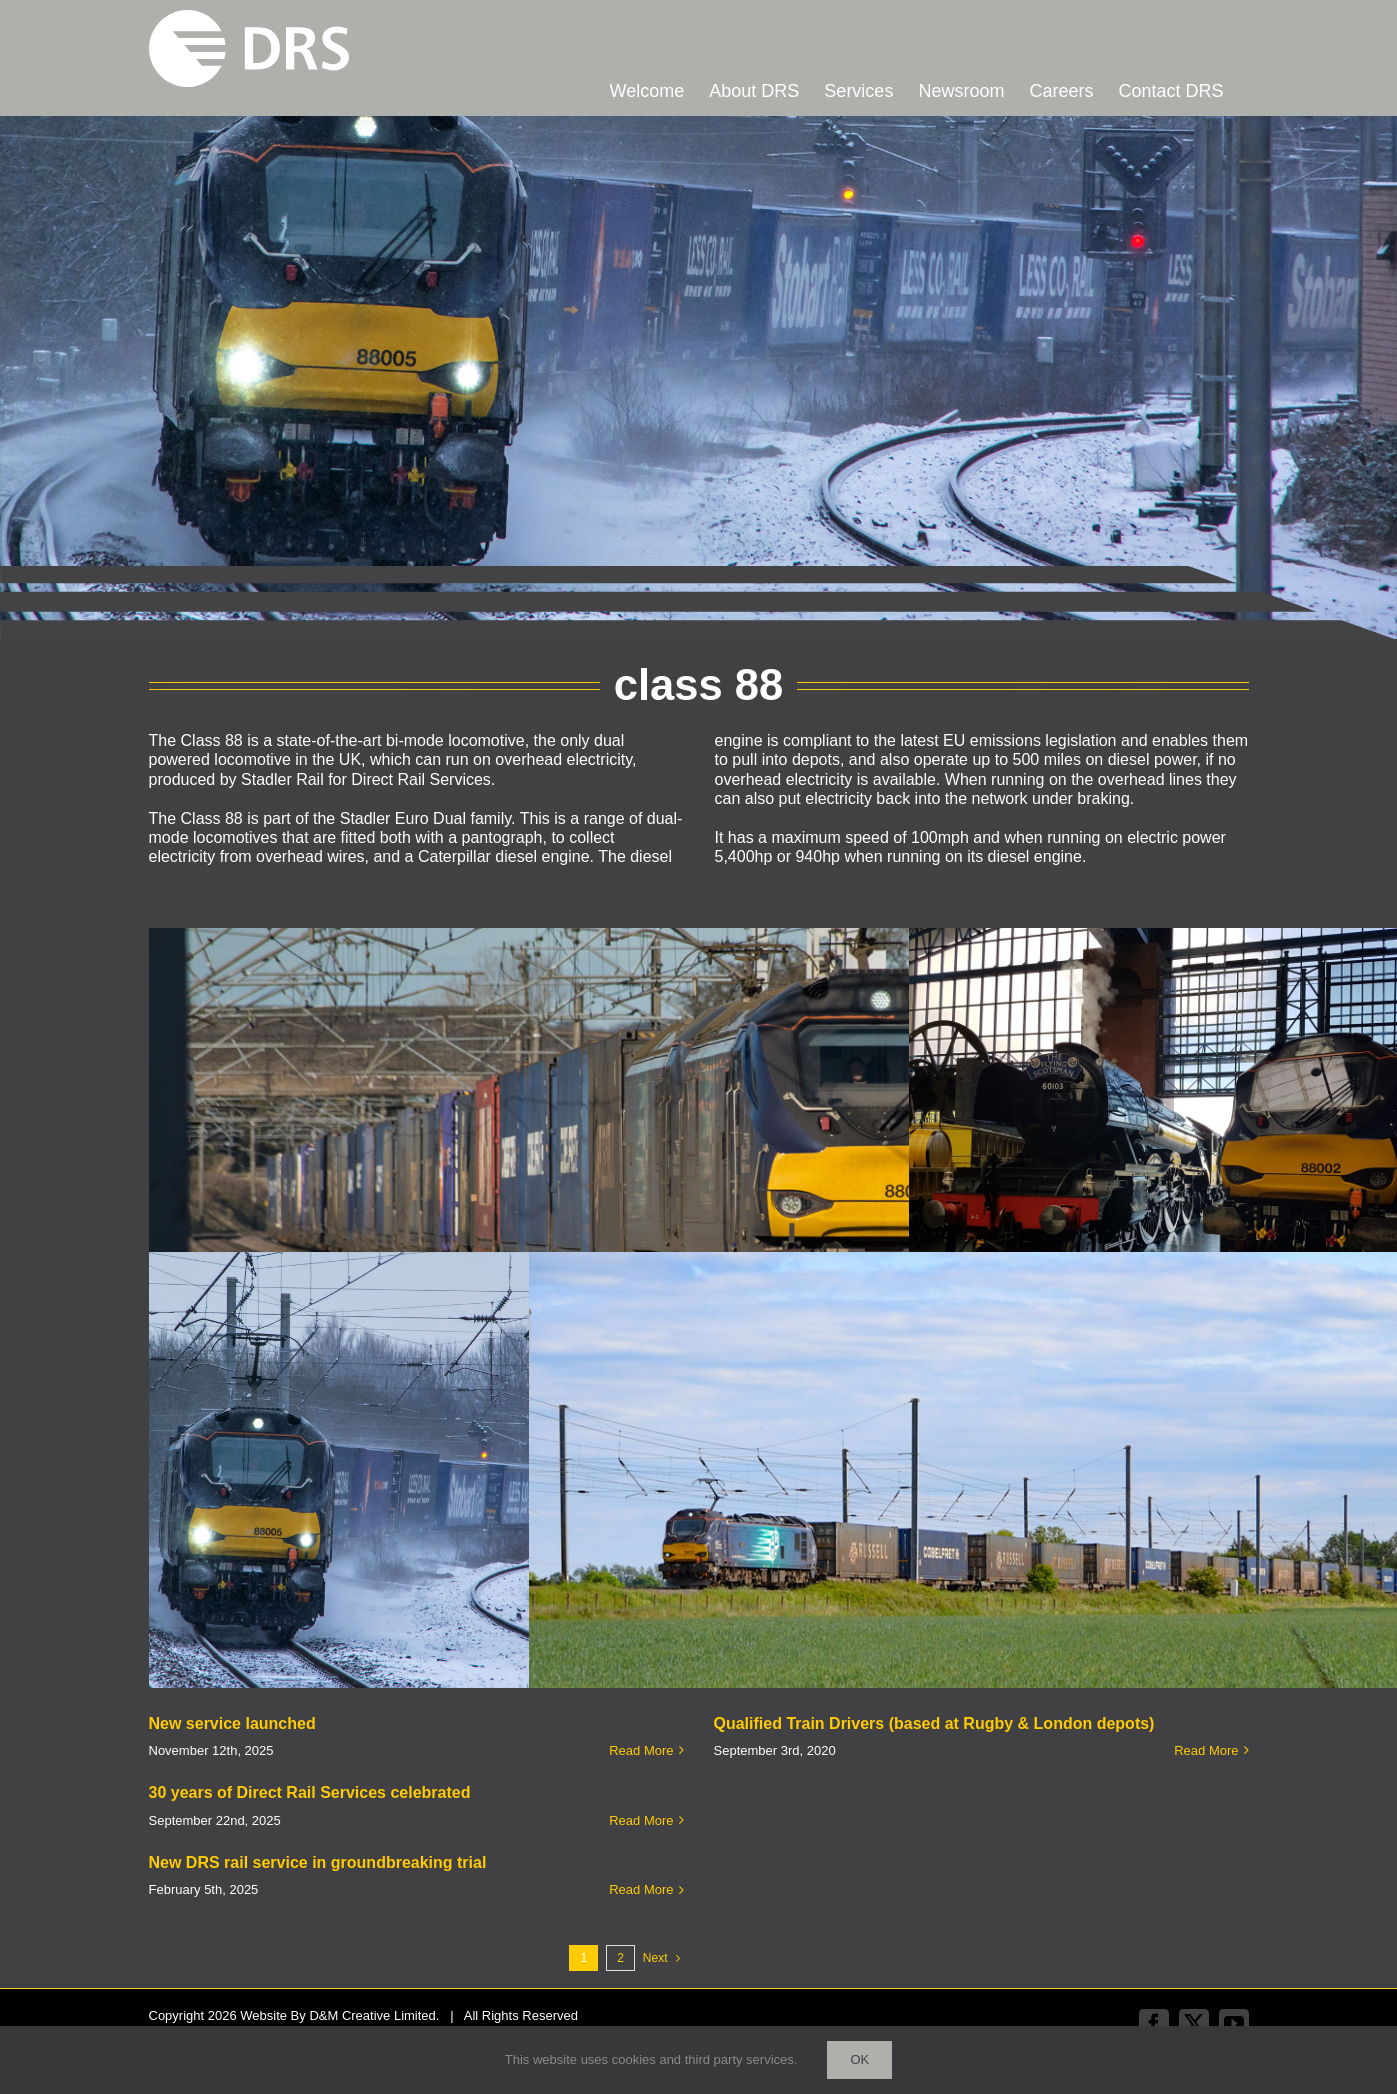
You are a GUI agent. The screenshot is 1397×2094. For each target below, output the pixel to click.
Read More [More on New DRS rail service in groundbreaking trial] (641, 1889)
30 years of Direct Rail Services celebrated (310, 1792)
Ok (859, 2059)
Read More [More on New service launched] (641, 1750)
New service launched (232, 1723)
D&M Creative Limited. (374, 2015)
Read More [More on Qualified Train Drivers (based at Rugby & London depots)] (1206, 1750)
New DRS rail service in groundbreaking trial (318, 1862)
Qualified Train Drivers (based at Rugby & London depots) (934, 1723)
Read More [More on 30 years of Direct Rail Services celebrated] (641, 1820)
